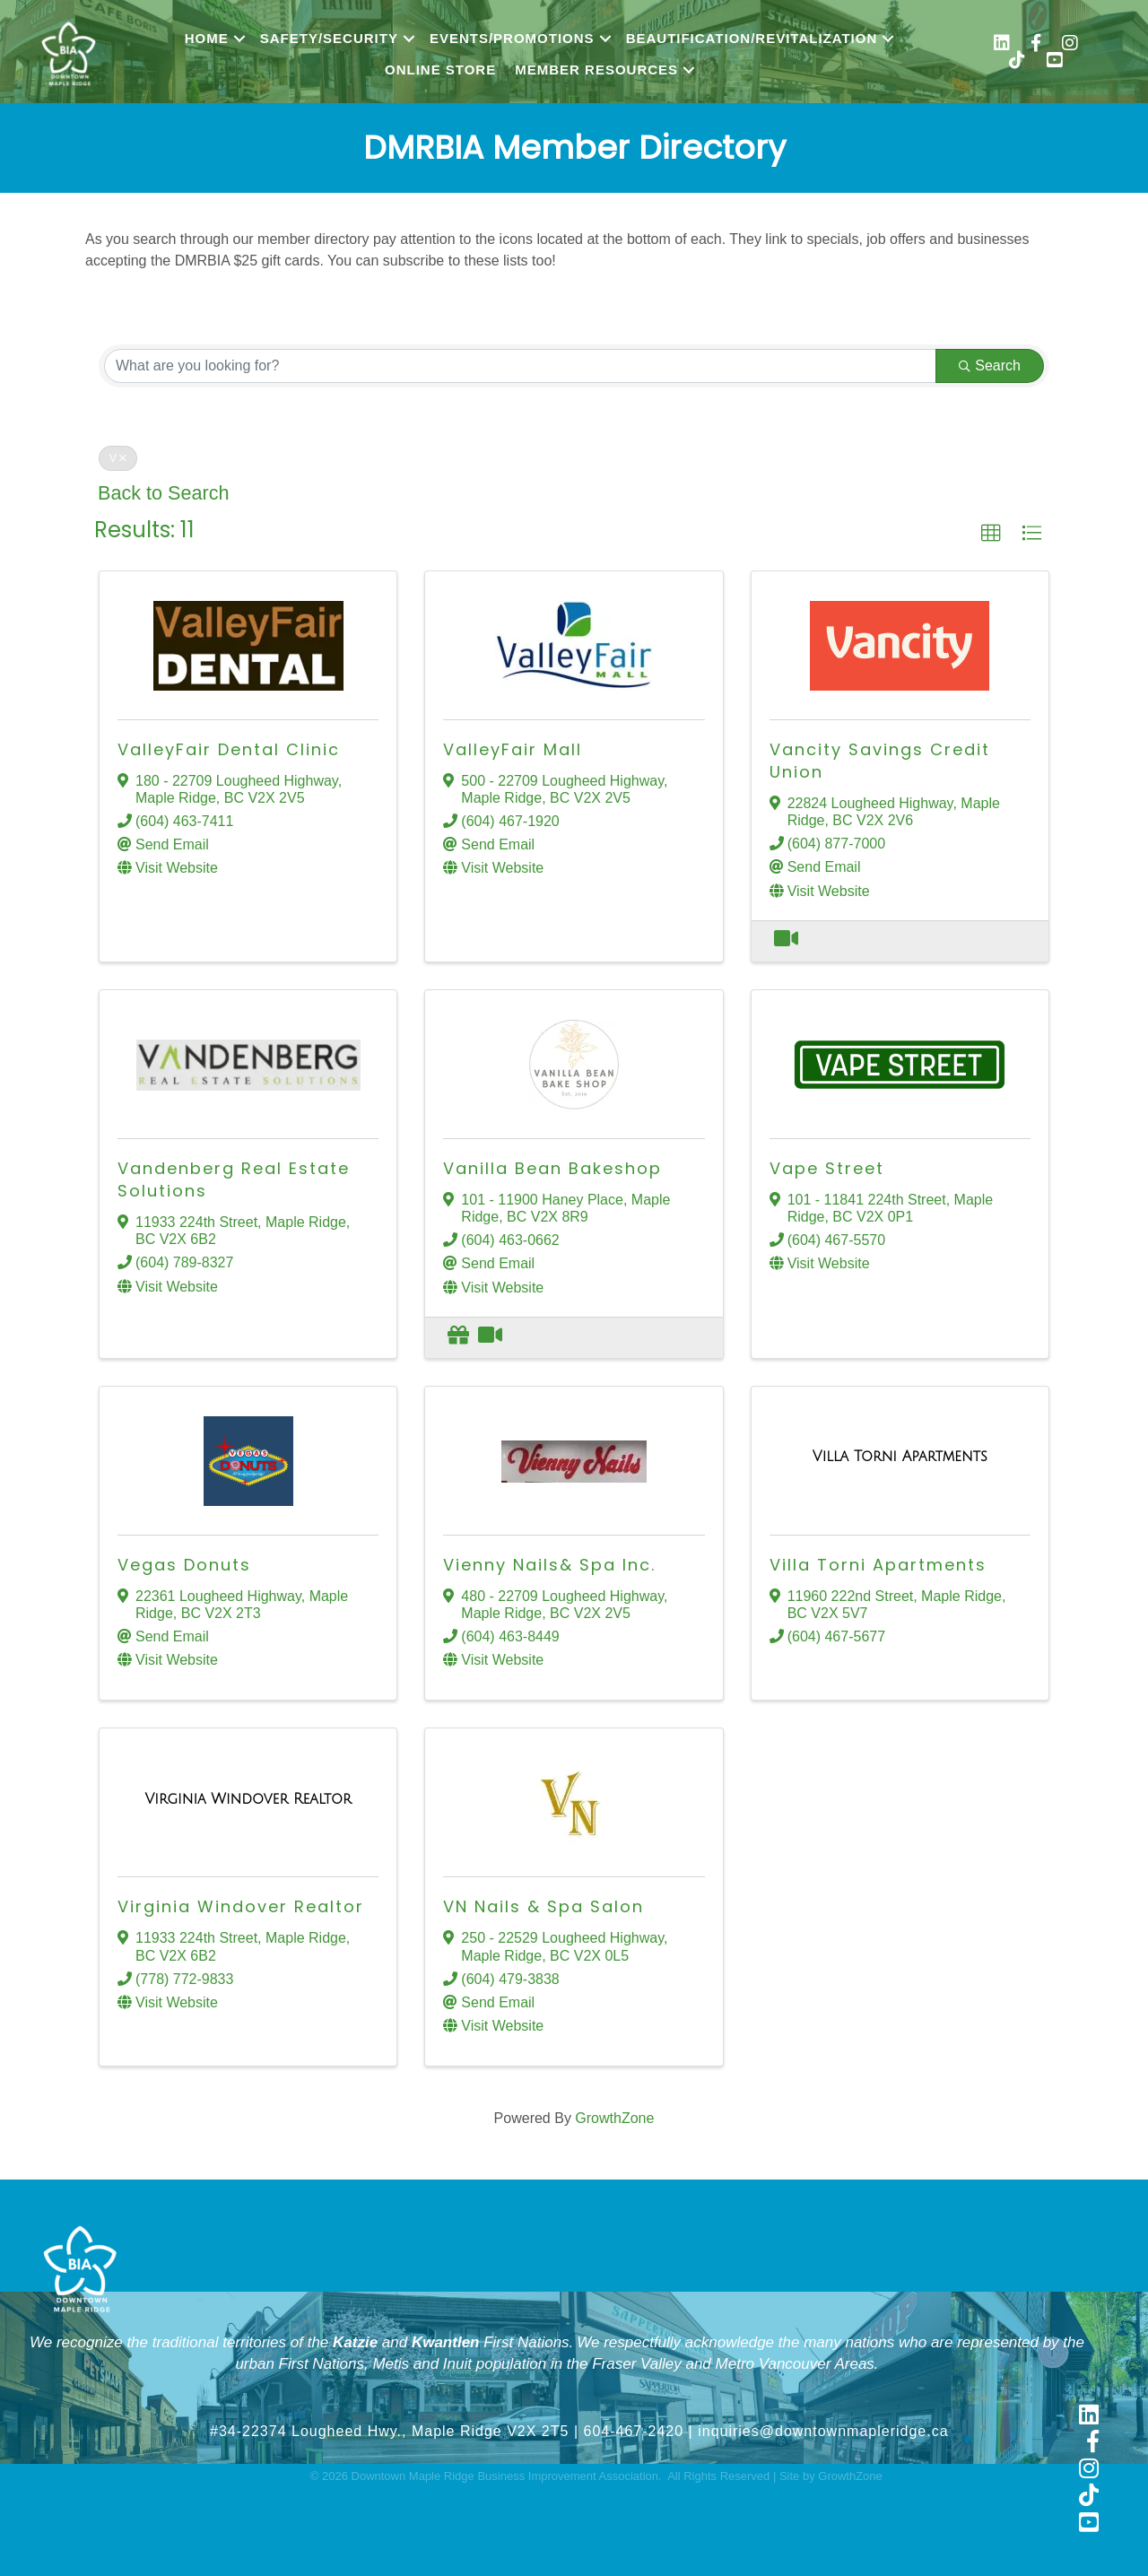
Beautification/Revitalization (752, 38)
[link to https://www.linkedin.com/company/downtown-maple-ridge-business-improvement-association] (1089, 2416)
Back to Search (163, 493)
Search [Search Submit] (990, 365)
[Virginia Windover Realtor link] (248, 1799)
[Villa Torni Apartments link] (900, 1457)
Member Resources (596, 69)
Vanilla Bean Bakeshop (552, 1168)
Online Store (440, 69)
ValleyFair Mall (512, 749)
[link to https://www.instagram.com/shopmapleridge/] (1070, 45)
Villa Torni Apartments (878, 1564)
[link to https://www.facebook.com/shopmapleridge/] (1035, 45)
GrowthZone (614, 2118)
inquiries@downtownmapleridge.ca (823, 2431)
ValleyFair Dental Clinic (228, 749)
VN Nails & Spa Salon (543, 1906)
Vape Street (827, 1168)
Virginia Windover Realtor (240, 1906)
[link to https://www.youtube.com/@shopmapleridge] (1055, 62)
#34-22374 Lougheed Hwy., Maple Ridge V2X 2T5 (389, 2431)
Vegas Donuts (184, 1564)
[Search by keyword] (520, 366)
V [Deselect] (117, 458)
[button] (991, 534)
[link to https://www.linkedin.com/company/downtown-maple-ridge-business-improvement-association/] (1002, 45)
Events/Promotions (512, 38)
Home (207, 38)
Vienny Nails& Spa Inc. (549, 1564)
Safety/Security (329, 38)
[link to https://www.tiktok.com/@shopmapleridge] (1017, 62)
